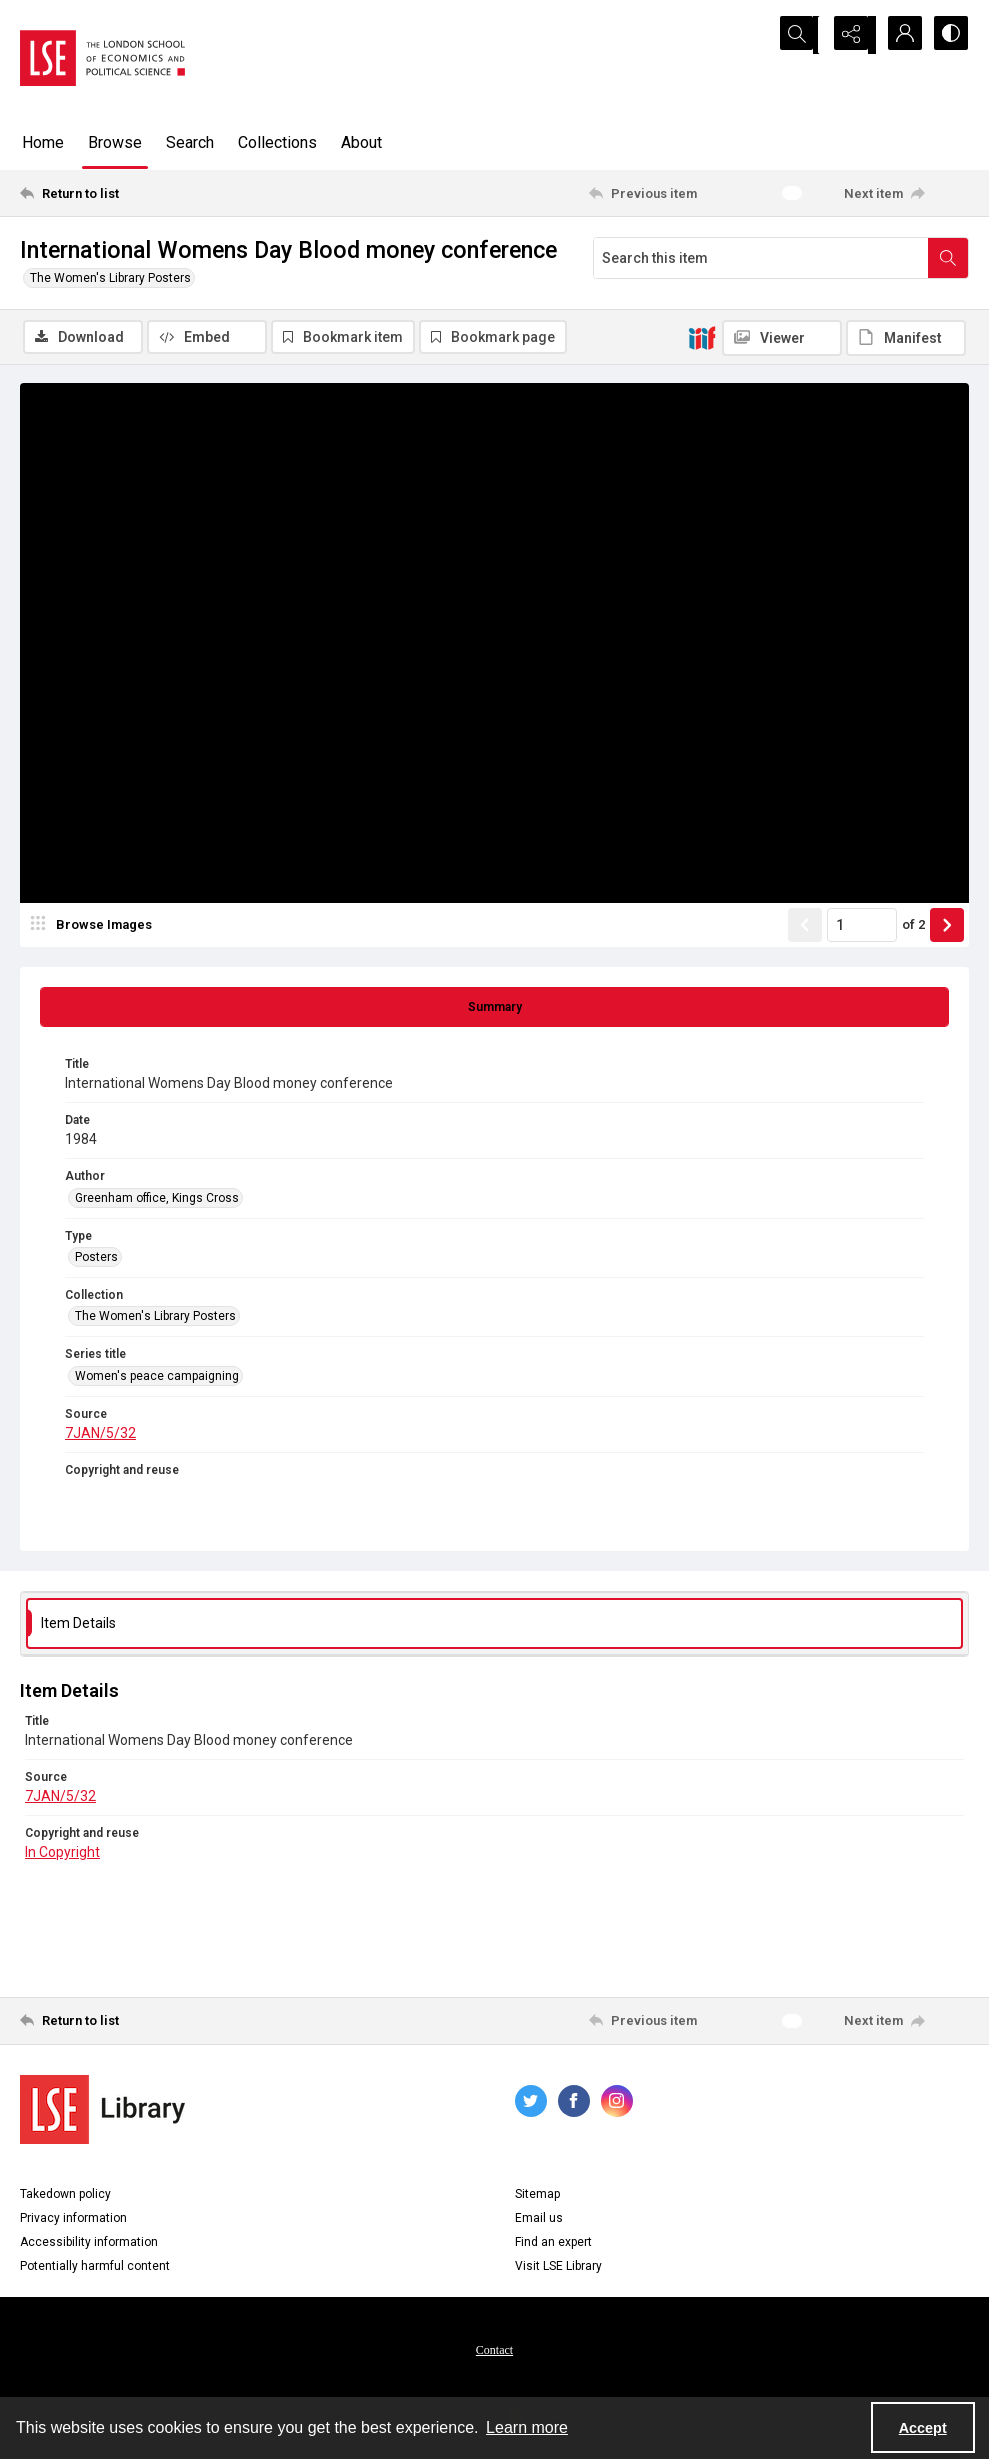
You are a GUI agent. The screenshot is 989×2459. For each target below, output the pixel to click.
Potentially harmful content (95, 2268)
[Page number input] (862, 927)
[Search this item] (761, 258)
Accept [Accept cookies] (923, 2428)
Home (43, 142)
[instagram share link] (617, 2103)
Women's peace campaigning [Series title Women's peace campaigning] (157, 1378)
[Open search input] (799, 35)
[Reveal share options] (849, 35)
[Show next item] (947, 927)
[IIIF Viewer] (782, 338)
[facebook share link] (574, 2103)
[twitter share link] (531, 2103)
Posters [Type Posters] (96, 1259)
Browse (115, 142)
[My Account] (899, 35)
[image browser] (95, 927)
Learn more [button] (527, 2427)
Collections (277, 142)
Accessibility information (89, 2244)
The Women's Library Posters (110, 278)
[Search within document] (948, 258)
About (361, 142)
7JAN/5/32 (100, 1435)
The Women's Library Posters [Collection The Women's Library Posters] (155, 1318)
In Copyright (62, 1854)
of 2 (913, 926)
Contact (494, 2352)
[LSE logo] (102, 58)
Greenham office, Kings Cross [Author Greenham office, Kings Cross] (157, 1200)
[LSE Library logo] (102, 2111)
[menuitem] (494, 2351)
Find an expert (553, 2244)
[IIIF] (702, 337)
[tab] (494, 1009)
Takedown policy (65, 2196)
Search (190, 142)
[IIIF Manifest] (906, 338)
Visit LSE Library (558, 2268)
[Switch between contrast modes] (949, 35)
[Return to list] (148, 193)
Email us (539, 2220)
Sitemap (537, 2196)
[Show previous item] (805, 927)
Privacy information (73, 2220)
